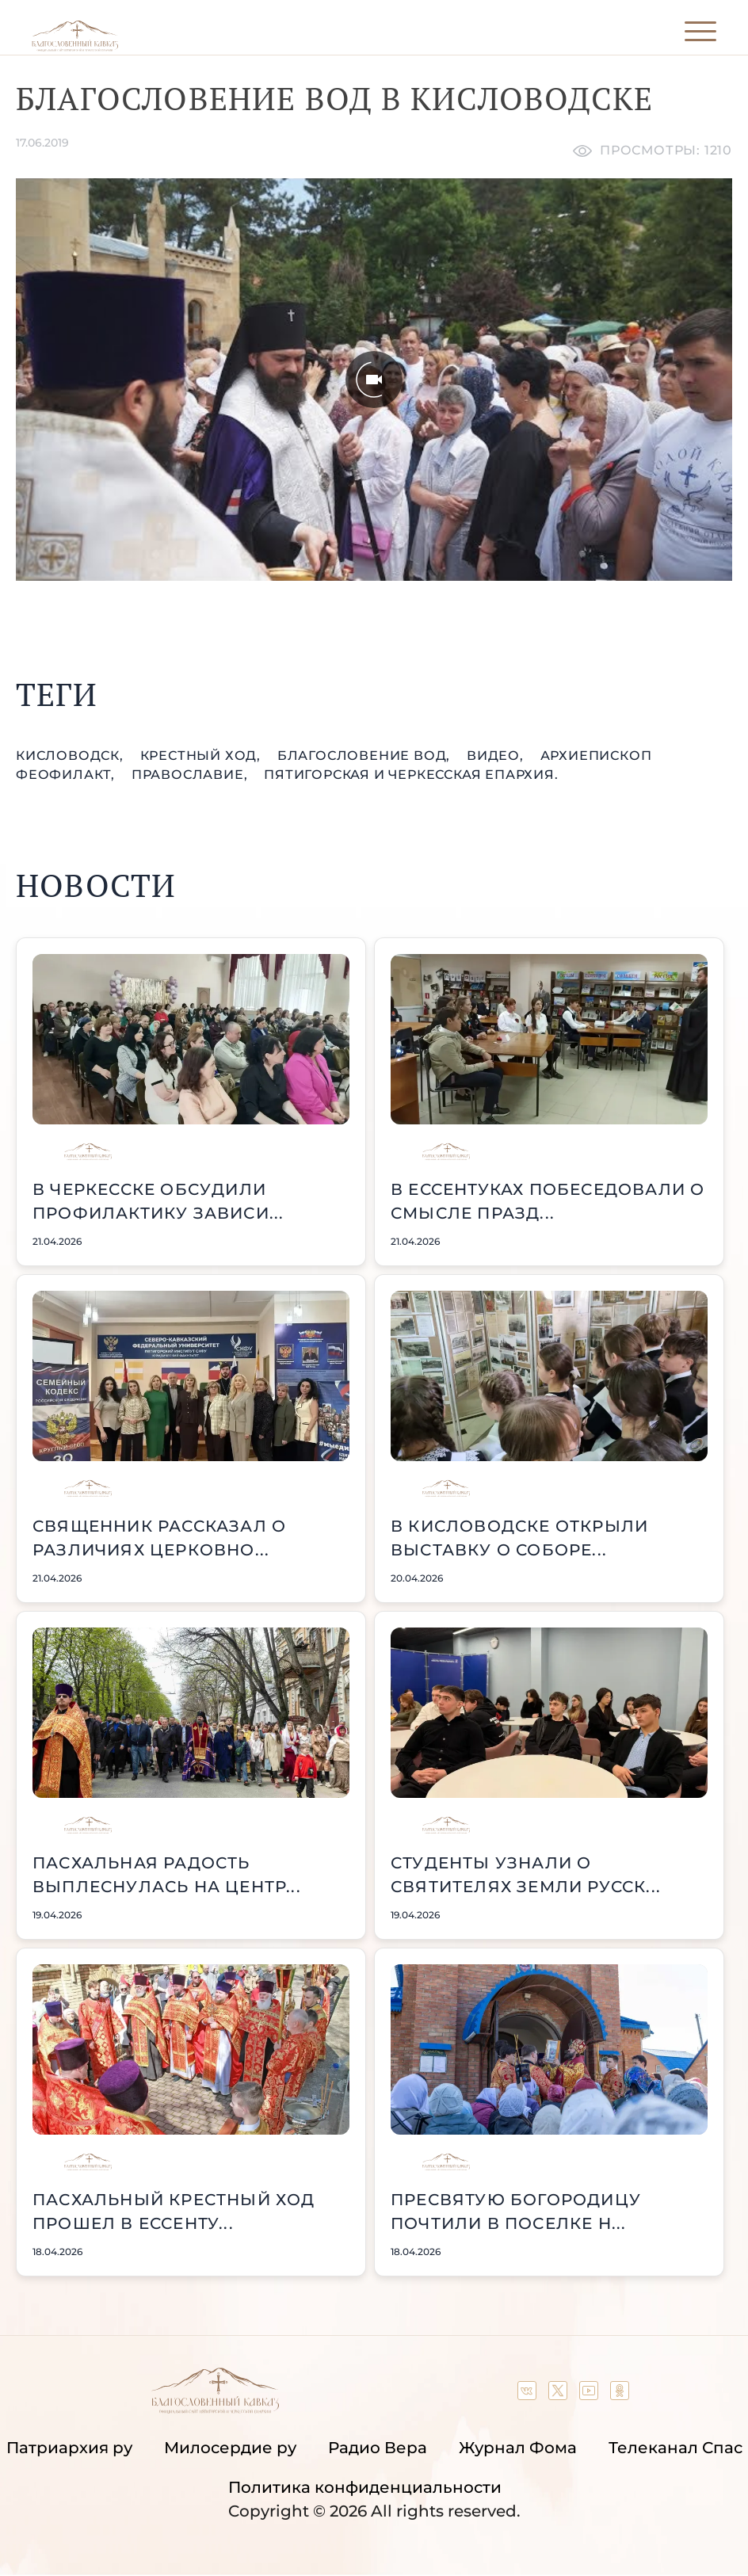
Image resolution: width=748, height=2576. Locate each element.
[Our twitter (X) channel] (559, 2394)
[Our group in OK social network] (619, 2394)
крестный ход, (202, 755)
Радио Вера (377, 2447)
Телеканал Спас (675, 2447)
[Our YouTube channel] (590, 2394)
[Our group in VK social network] (528, 2394)
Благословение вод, (365, 755)
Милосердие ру (230, 2447)
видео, (497, 755)
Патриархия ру (69, 2447)
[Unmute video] (374, 380)
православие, (191, 774)
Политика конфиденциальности (365, 2487)
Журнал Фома (518, 2447)
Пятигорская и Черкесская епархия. (411, 774)
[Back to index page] (75, 47)
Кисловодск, (72, 755)
